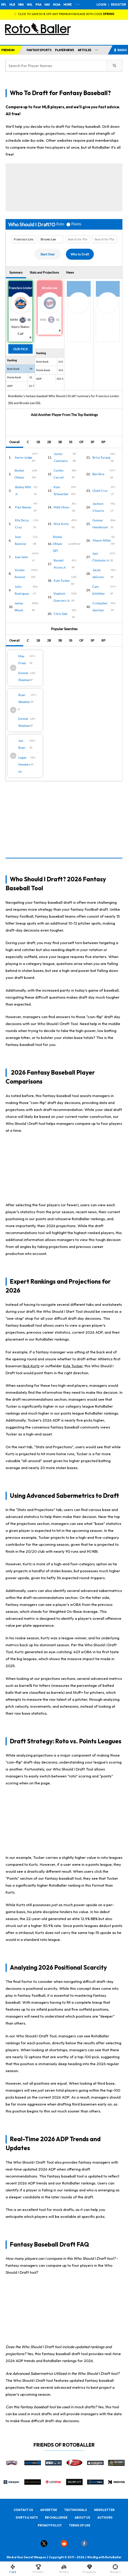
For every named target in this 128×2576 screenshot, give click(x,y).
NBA (21, 4)
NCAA (56, 4)
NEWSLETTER (104, 2510)
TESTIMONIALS (75, 2510)
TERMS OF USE (79, 2525)
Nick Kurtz (31, 1365)
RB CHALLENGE (56, 2517)
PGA (38, 4)
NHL (29, 4)
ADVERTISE (48, 2510)
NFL (3, 4)
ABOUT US (82, 2517)
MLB (12, 4)
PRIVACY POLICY (50, 2525)
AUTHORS (105, 2517)
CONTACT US (23, 2510)
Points (76, 224)
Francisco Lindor (20, 288)
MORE (67, 4)
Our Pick (20, 349)
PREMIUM (8, 50)
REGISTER (118, 4)
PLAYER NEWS (64, 50)
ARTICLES (84, 50)
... (96, 49)
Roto (60, 224)
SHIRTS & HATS (27, 2517)
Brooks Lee (49, 288)
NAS (47, 4)
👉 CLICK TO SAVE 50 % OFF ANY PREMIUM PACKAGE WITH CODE (64, 14)
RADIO (120, 50)
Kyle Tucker (73, 1365)
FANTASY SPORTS (39, 50)
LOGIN (101, 4)
